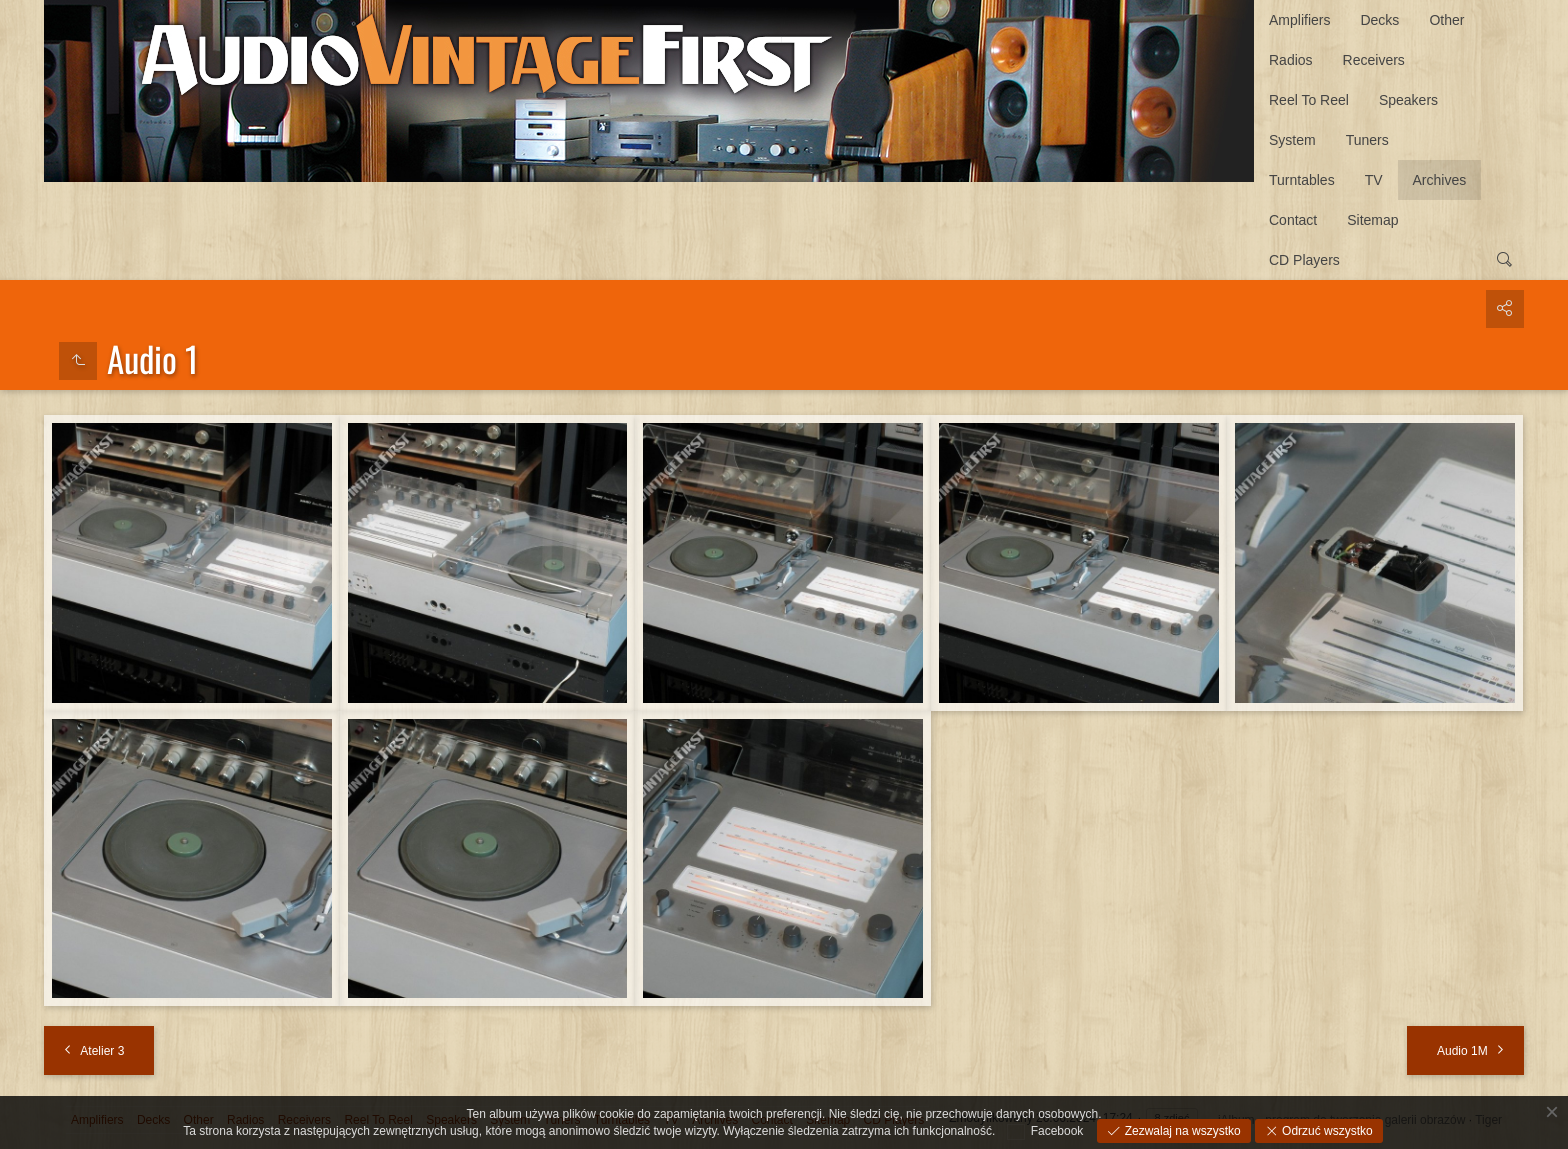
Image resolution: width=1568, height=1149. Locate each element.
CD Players (1304, 260)
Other (1446, 20)
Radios (1291, 60)
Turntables (1302, 180)
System (1292, 140)
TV (1374, 180)
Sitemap (1372, 220)
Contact (1293, 220)
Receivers (1374, 60)
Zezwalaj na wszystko (1180, 1131)
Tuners (1367, 140)
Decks (1379, 20)
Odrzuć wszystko (1326, 1131)
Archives (1440, 180)
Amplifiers (1299, 20)
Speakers (1408, 100)
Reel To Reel (1309, 100)
